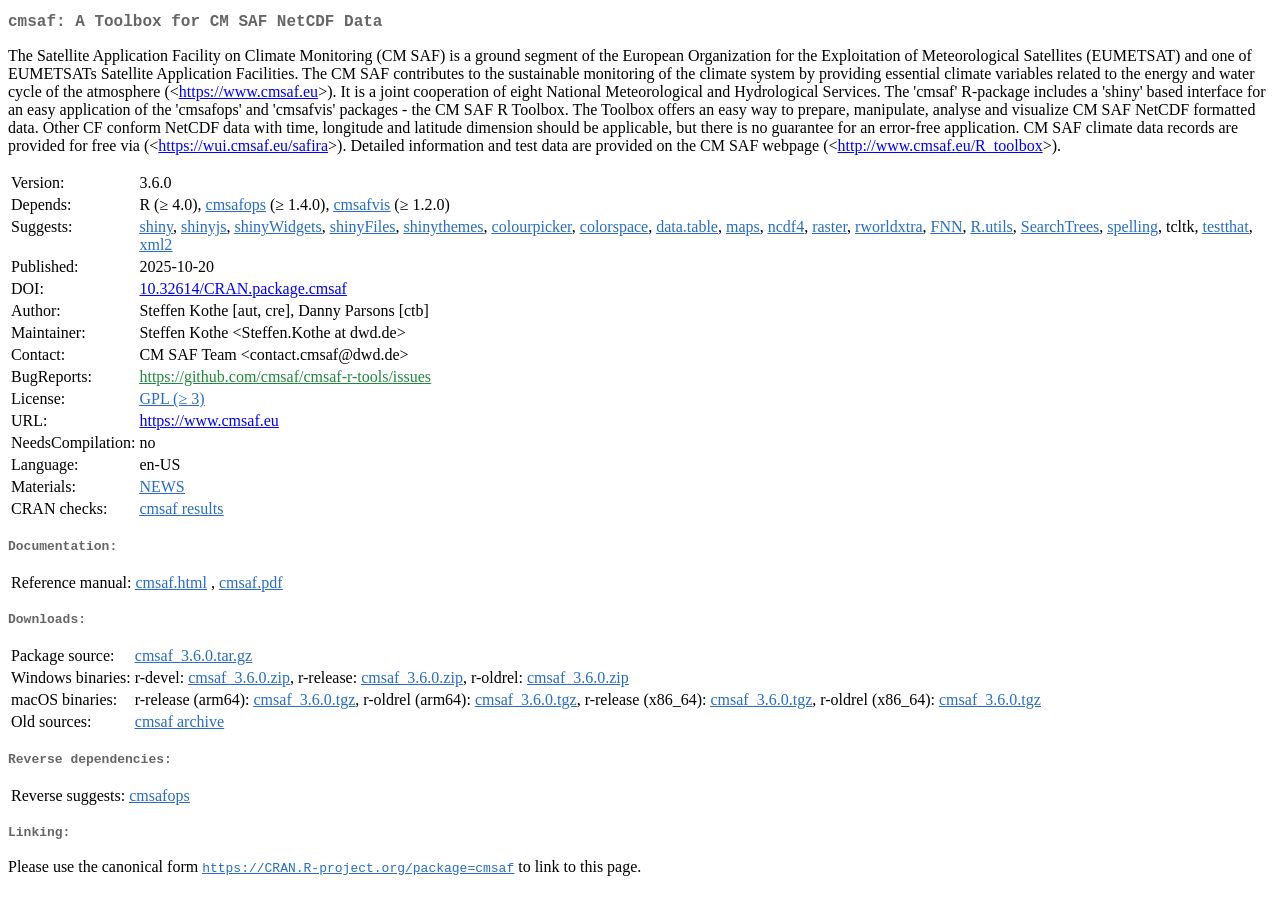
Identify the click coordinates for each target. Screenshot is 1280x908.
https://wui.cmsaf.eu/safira (243, 149)
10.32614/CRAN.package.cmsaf (243, 292)
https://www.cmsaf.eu (248, 95)
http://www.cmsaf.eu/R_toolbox (940, 149)
